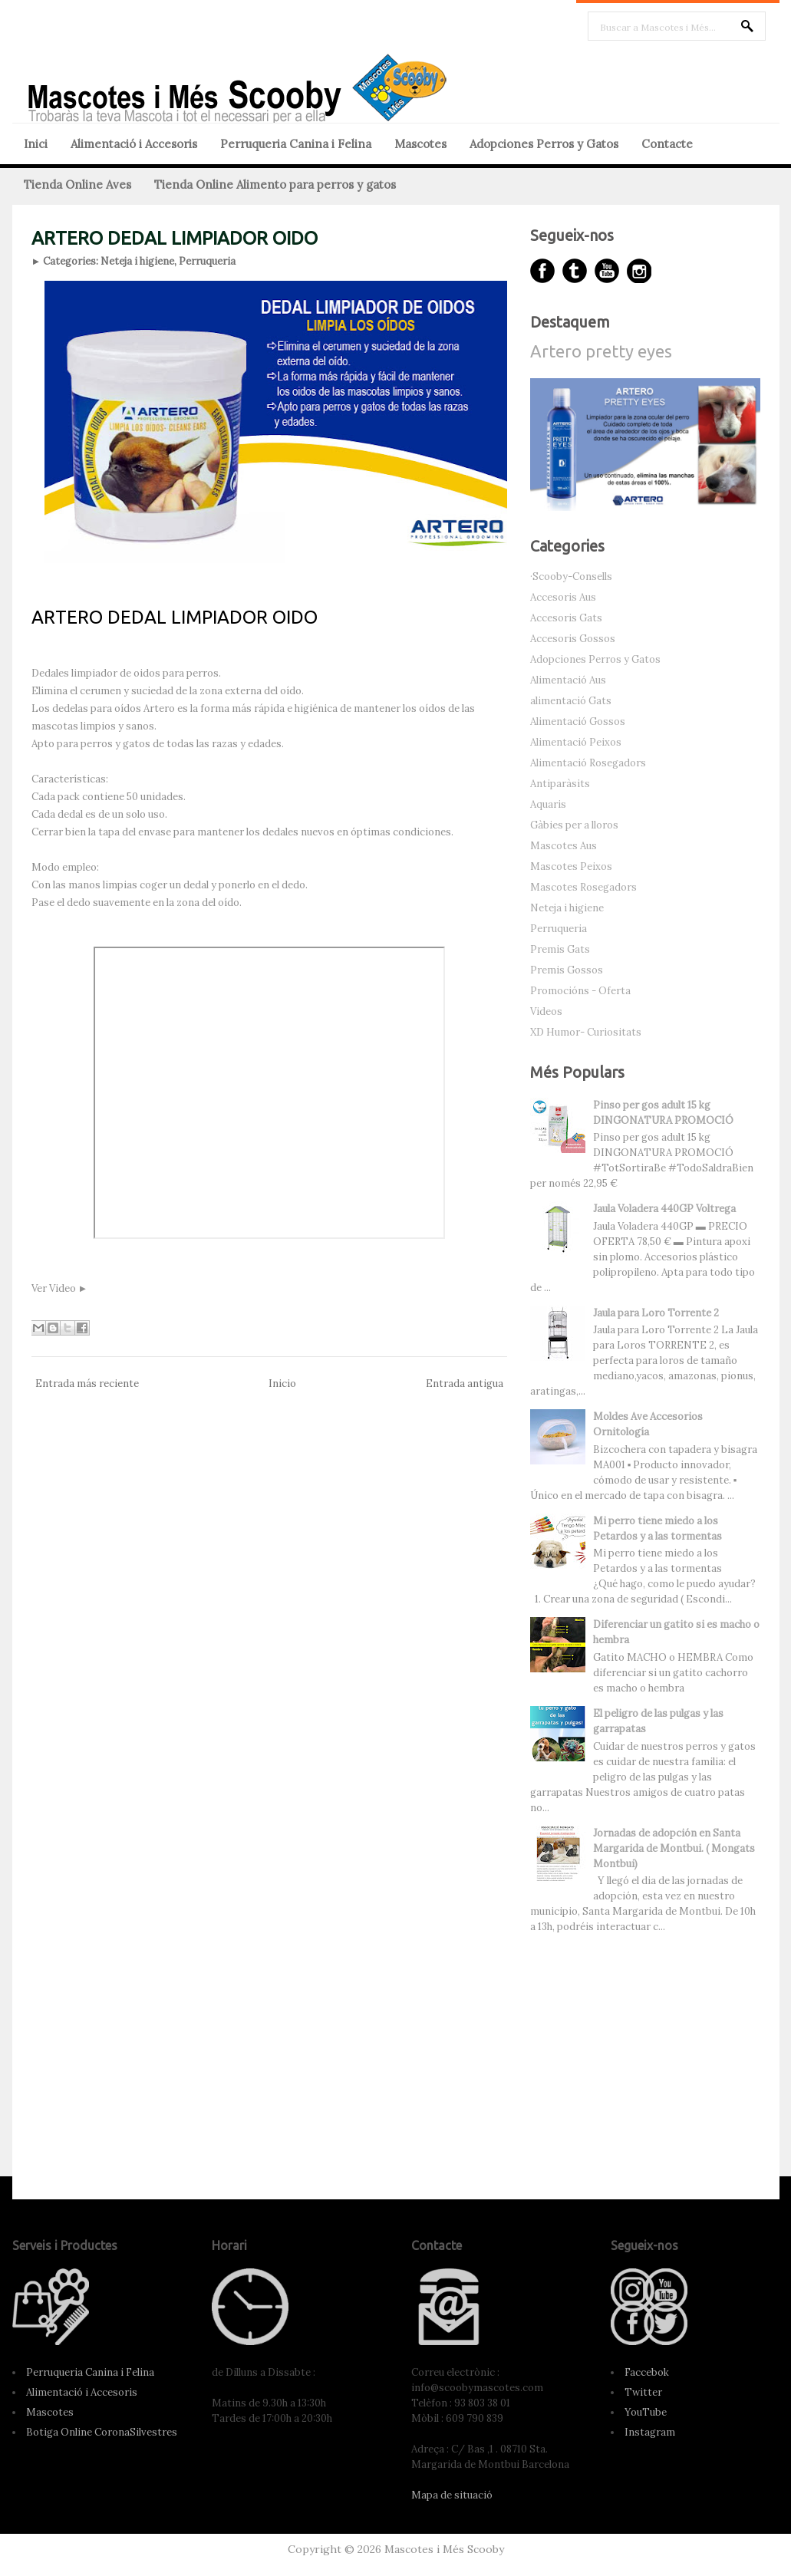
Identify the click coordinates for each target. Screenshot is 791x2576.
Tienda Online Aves (77, 184)
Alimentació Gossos (577, 721)
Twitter (643, 2392)
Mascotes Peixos (571, 866)
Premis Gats (560, 949)
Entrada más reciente (87, 1383)
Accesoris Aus (563, 597)
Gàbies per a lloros (574, 825)
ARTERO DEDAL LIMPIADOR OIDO (174, 238)
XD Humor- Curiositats (585, 1032)
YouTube (646, 2412)
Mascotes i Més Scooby (444, 2549)
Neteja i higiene (137, 261)
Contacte (667, 144)
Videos (546, 1011)
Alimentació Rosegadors (588, 762)
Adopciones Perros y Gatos (544, 144)
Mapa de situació (452, 2495)
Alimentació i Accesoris (134, 144)
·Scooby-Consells (571, 576)
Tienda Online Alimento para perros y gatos (275, 184)
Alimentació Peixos (575, 742)
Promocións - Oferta (580, 990)
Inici (36, 144)
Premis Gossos (566, 970)
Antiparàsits (560, 783)
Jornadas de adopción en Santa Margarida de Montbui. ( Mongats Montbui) (674, 1848)
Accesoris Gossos (572, 638)
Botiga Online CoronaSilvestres (101, 2432)
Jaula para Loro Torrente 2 (656, 1312)
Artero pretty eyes (601, 351)
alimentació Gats (570, 700)
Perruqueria (207, 261)
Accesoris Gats (566, 617)
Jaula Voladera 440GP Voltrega (664, 1208)
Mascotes (420, 144)
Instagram (650, 2432)
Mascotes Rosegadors (583, 887)
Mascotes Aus (563, 845)
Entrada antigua (464, 1383)
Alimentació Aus (568, 680)
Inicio (282, 1383)
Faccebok (647, 2372)
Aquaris (548, 804)
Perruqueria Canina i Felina (295, 144)
